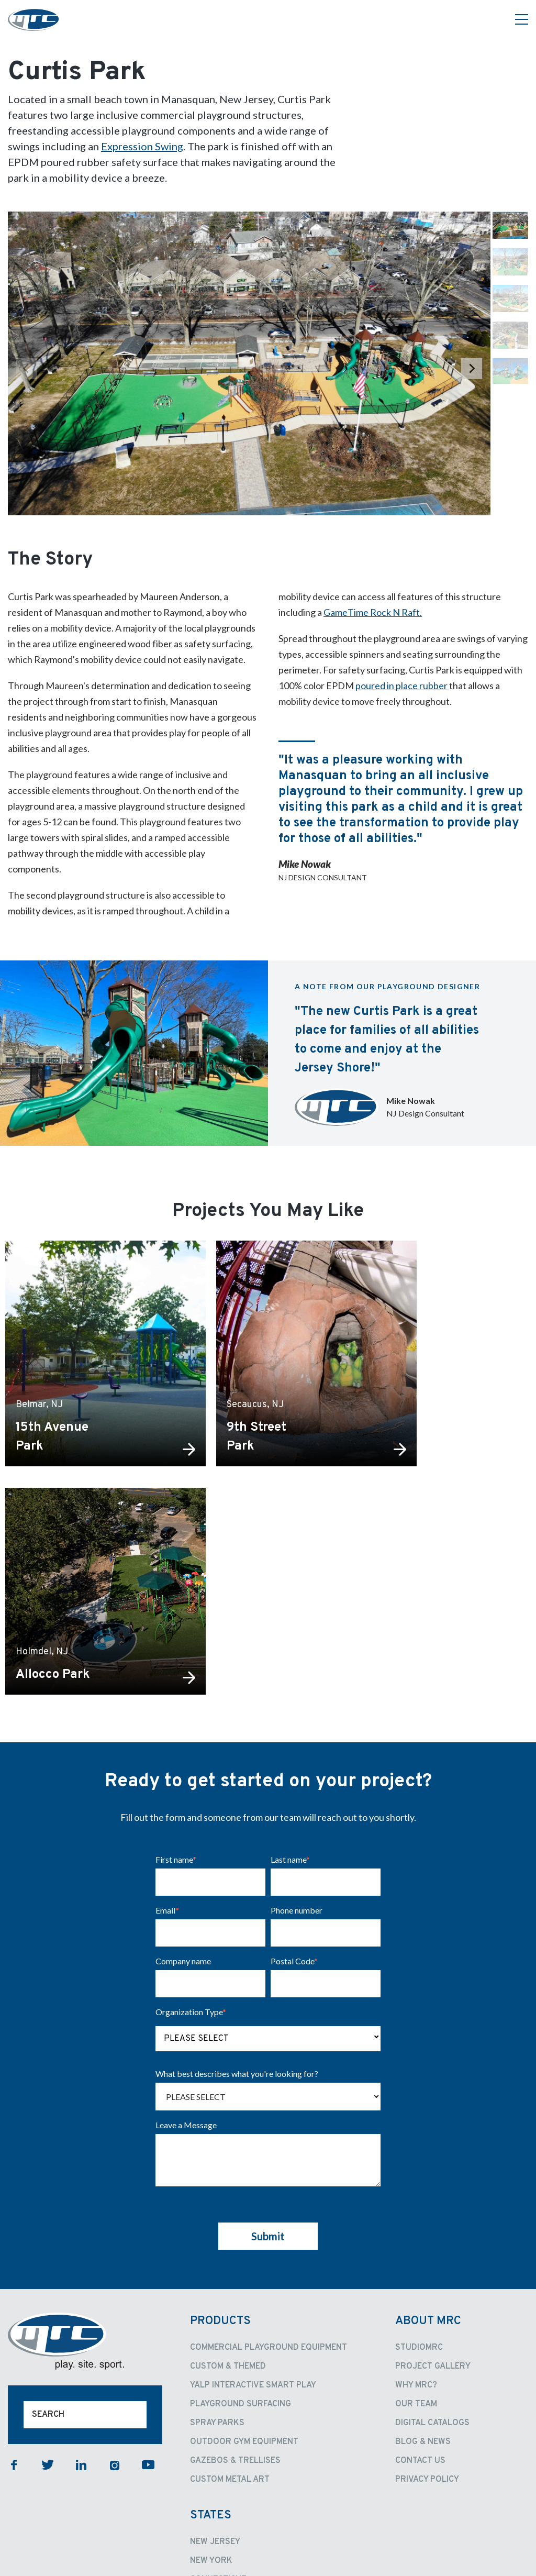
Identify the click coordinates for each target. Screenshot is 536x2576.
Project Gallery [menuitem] (433, 2156)
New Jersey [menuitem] (215, 2332)
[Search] (85, 2204)
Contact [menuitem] (215, 2465)
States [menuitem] (210, 2305)
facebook (14, 2255)
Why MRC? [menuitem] (416, 2175)
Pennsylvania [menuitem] (220, 2445)
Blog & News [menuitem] (423, 2232)
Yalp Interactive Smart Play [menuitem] (253, 2175)
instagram (114, 2255)
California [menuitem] (214, 2407)
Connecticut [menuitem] (218, 2369)
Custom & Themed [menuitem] (228, 2156)
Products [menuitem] (220, 2111)
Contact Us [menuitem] (420, 2251)
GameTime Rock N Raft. (372, 612)
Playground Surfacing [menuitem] (240, 2194)
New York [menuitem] (211, 2351)
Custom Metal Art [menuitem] (230, 2269)
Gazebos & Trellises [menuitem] (235, 2251)
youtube (148, 2255)
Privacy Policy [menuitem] (427, 2269)
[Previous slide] (26, 368)
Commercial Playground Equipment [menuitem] (268, 2137)
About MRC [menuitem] (428, 2111)
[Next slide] (471, 368)
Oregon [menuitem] (207, 2426)
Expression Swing (142, 146)
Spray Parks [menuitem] (217, 2213)
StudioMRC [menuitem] (419, 2137)
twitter (47, 2255)
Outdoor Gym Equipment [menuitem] (244, 2232)
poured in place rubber (401, 685)
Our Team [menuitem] (416, 2194)
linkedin (81, 2255)
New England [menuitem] (219, 2388)
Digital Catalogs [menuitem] (432, 2213)
